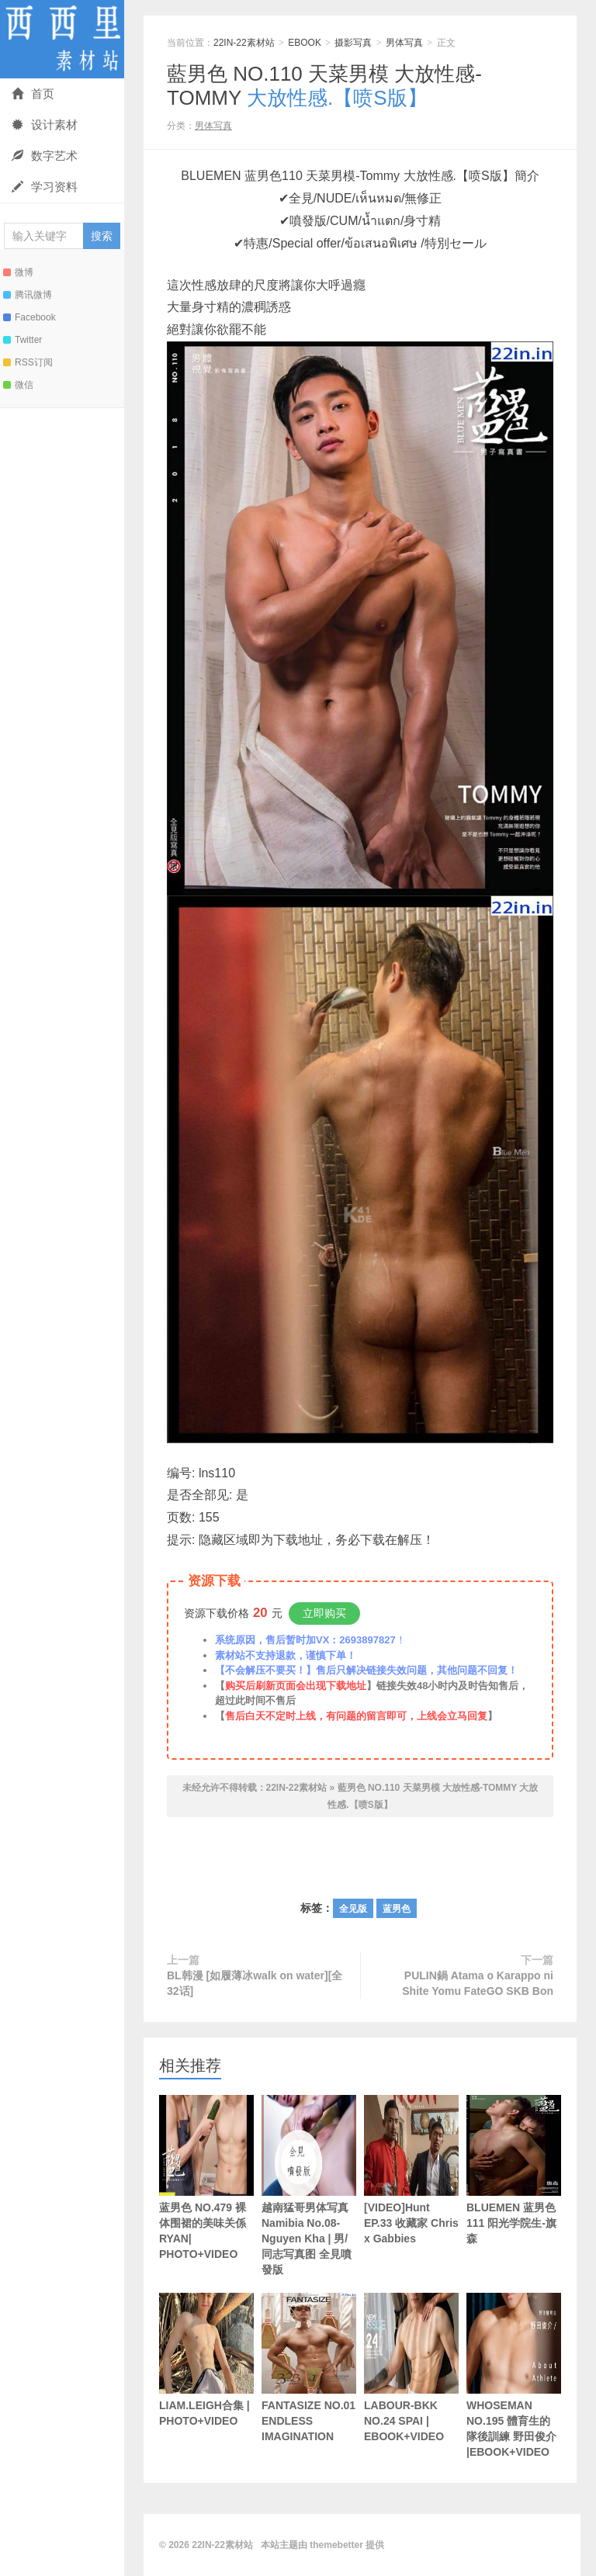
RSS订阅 (28, 362)
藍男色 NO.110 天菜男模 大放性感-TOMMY (324, 85)
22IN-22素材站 (62, 39)
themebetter (336, 2545)
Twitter (22, 339)
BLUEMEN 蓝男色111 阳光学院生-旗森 (513, 2170)
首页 (33, 93)
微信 (18, 384)
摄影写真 (353, 42)
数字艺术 (45, 155)
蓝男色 (397, 1908)
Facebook (29, 317)
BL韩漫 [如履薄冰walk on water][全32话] (254, 1983)
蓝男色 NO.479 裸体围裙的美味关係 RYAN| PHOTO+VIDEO (206, 2177)
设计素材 (45, 124)
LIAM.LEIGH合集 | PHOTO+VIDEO (206, 2360)
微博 (18, 272)
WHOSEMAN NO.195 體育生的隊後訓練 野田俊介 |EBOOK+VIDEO (513, 2375)
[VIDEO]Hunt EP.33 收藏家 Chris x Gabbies (411, 2170)
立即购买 (324, 1613)
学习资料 (45, 186)
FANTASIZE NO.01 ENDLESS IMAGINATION (309, 2368)
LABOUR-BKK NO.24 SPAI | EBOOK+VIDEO (411, 2368)
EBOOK (304, 42)
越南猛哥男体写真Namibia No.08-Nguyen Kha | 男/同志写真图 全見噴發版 (309, 2185)
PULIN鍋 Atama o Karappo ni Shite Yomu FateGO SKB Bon (477, 1983)
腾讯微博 (27, 294)
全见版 (353, 1908)
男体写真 (404, 42)
